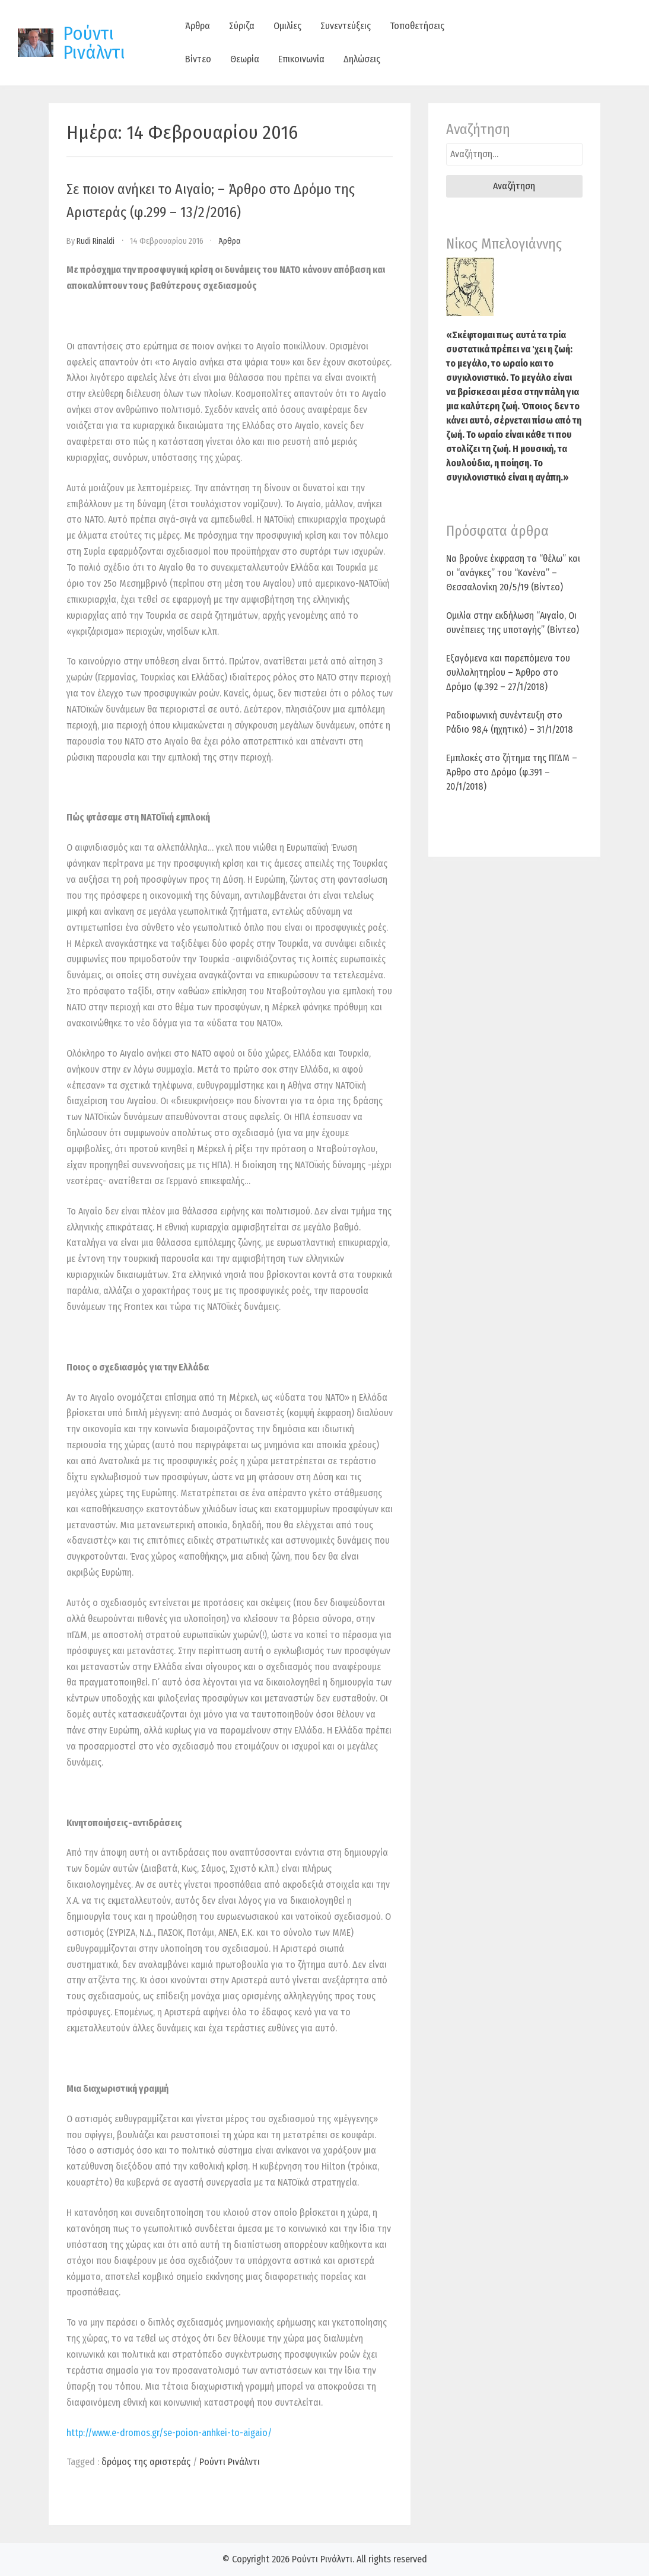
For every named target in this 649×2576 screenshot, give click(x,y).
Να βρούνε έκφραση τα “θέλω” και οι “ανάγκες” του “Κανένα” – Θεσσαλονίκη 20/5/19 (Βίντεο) (513, 573)
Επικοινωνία (301, 59)
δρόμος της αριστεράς (145, 2461)
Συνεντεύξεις (345, 25)
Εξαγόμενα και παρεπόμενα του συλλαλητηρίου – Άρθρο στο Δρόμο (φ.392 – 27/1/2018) (508, 672)
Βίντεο (198, 59)
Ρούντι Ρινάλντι (94, 42)
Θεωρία (244, 59)
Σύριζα (241, 25)
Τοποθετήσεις (417, 25)
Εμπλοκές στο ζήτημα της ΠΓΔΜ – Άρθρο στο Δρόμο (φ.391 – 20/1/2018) (511, 772)
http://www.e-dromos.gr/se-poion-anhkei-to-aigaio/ (169, 2432)
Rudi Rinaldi (95, 241)
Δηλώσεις (361, 59)
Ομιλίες (287, 25)
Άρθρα (197, 25)
